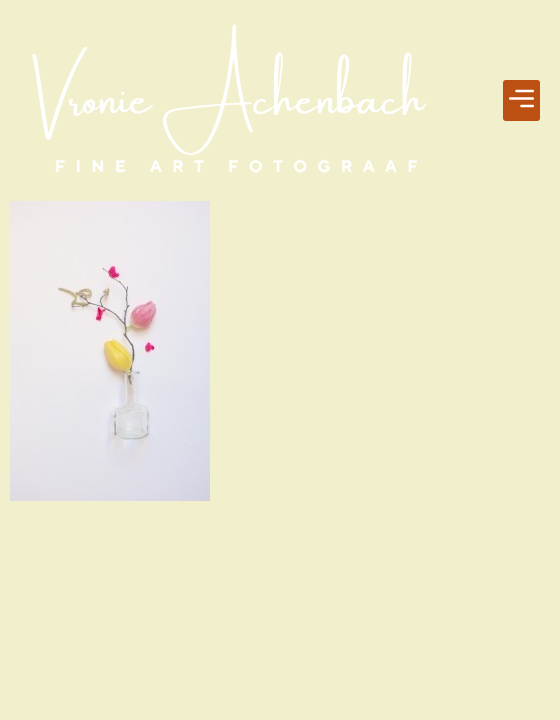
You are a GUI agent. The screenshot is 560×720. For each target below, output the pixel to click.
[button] (522, 101)
